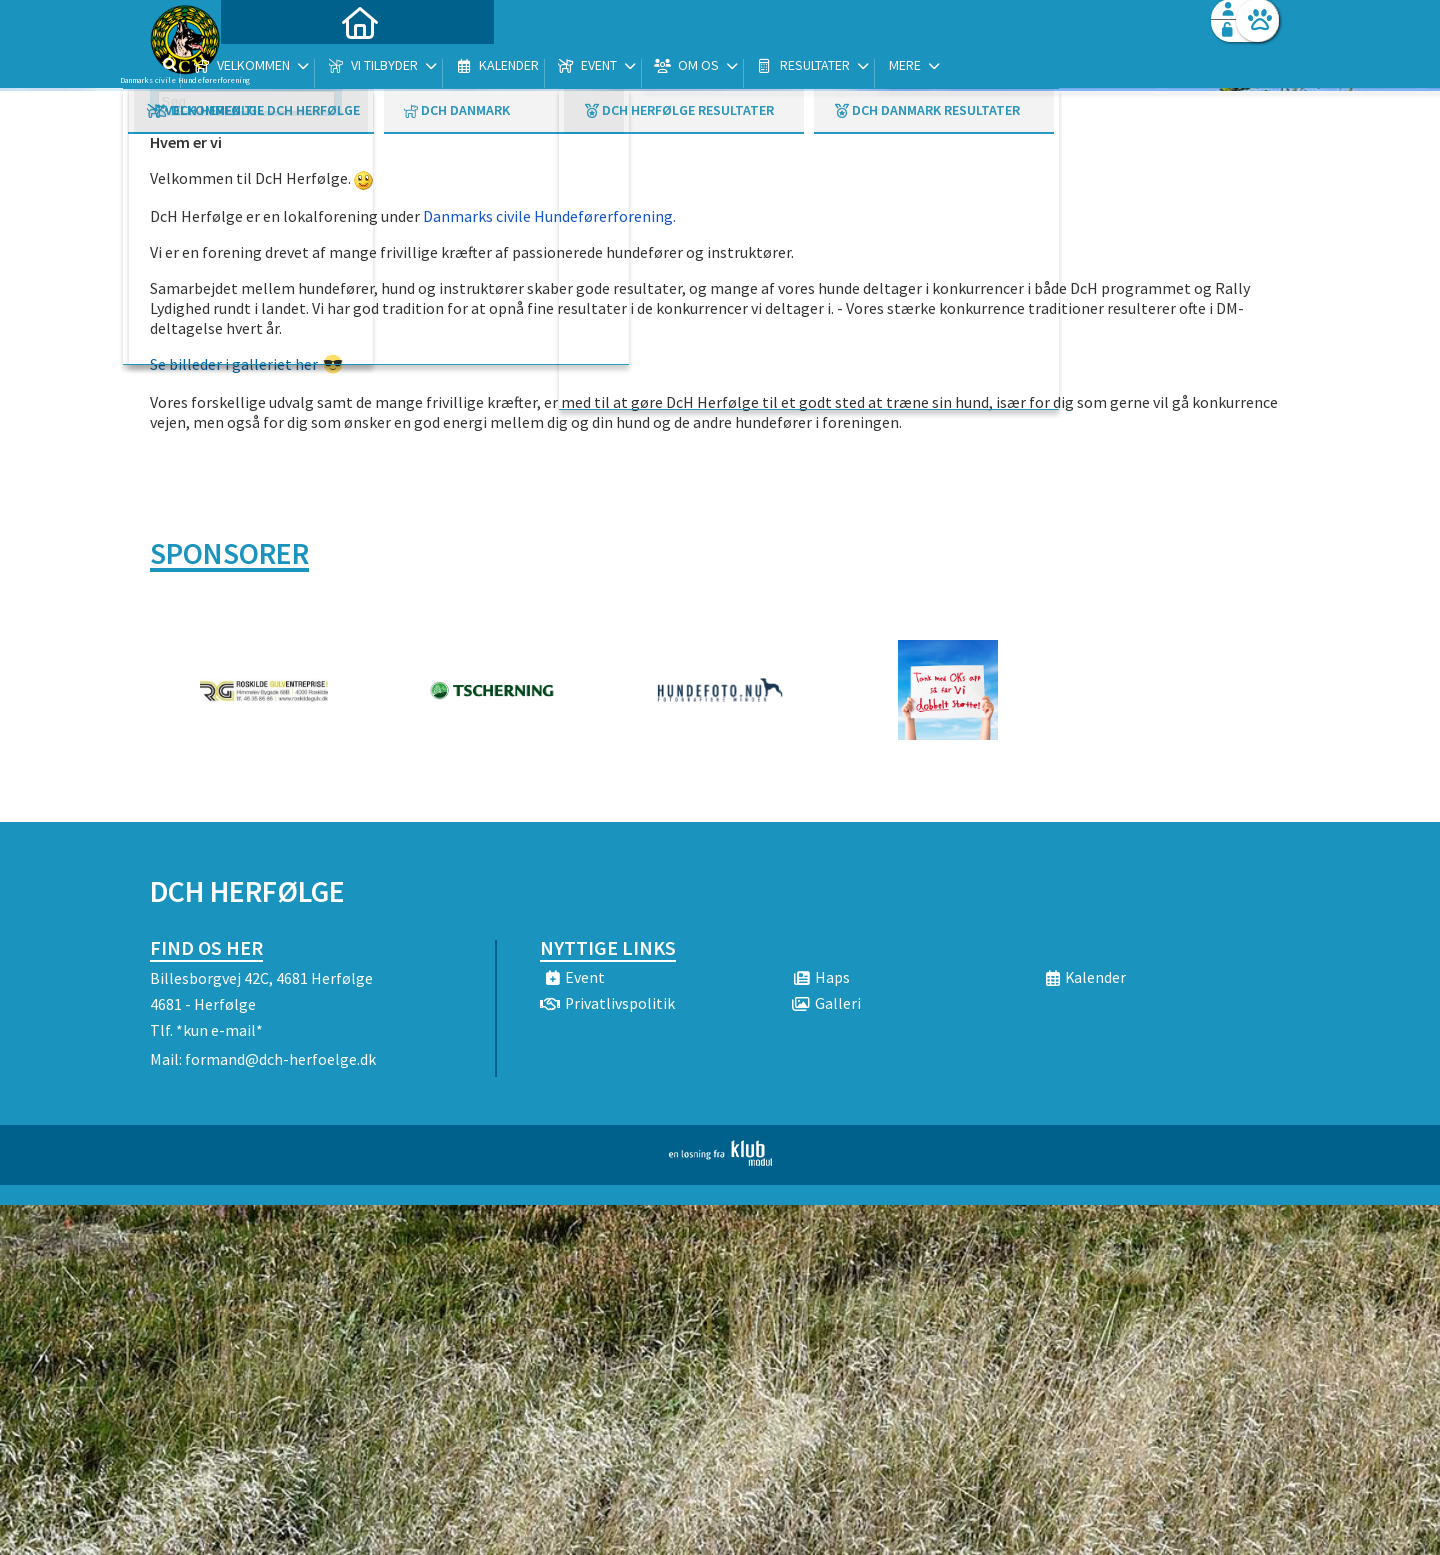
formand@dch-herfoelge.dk (280, 1059)
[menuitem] (275, 67)
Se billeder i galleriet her (234, 364)
